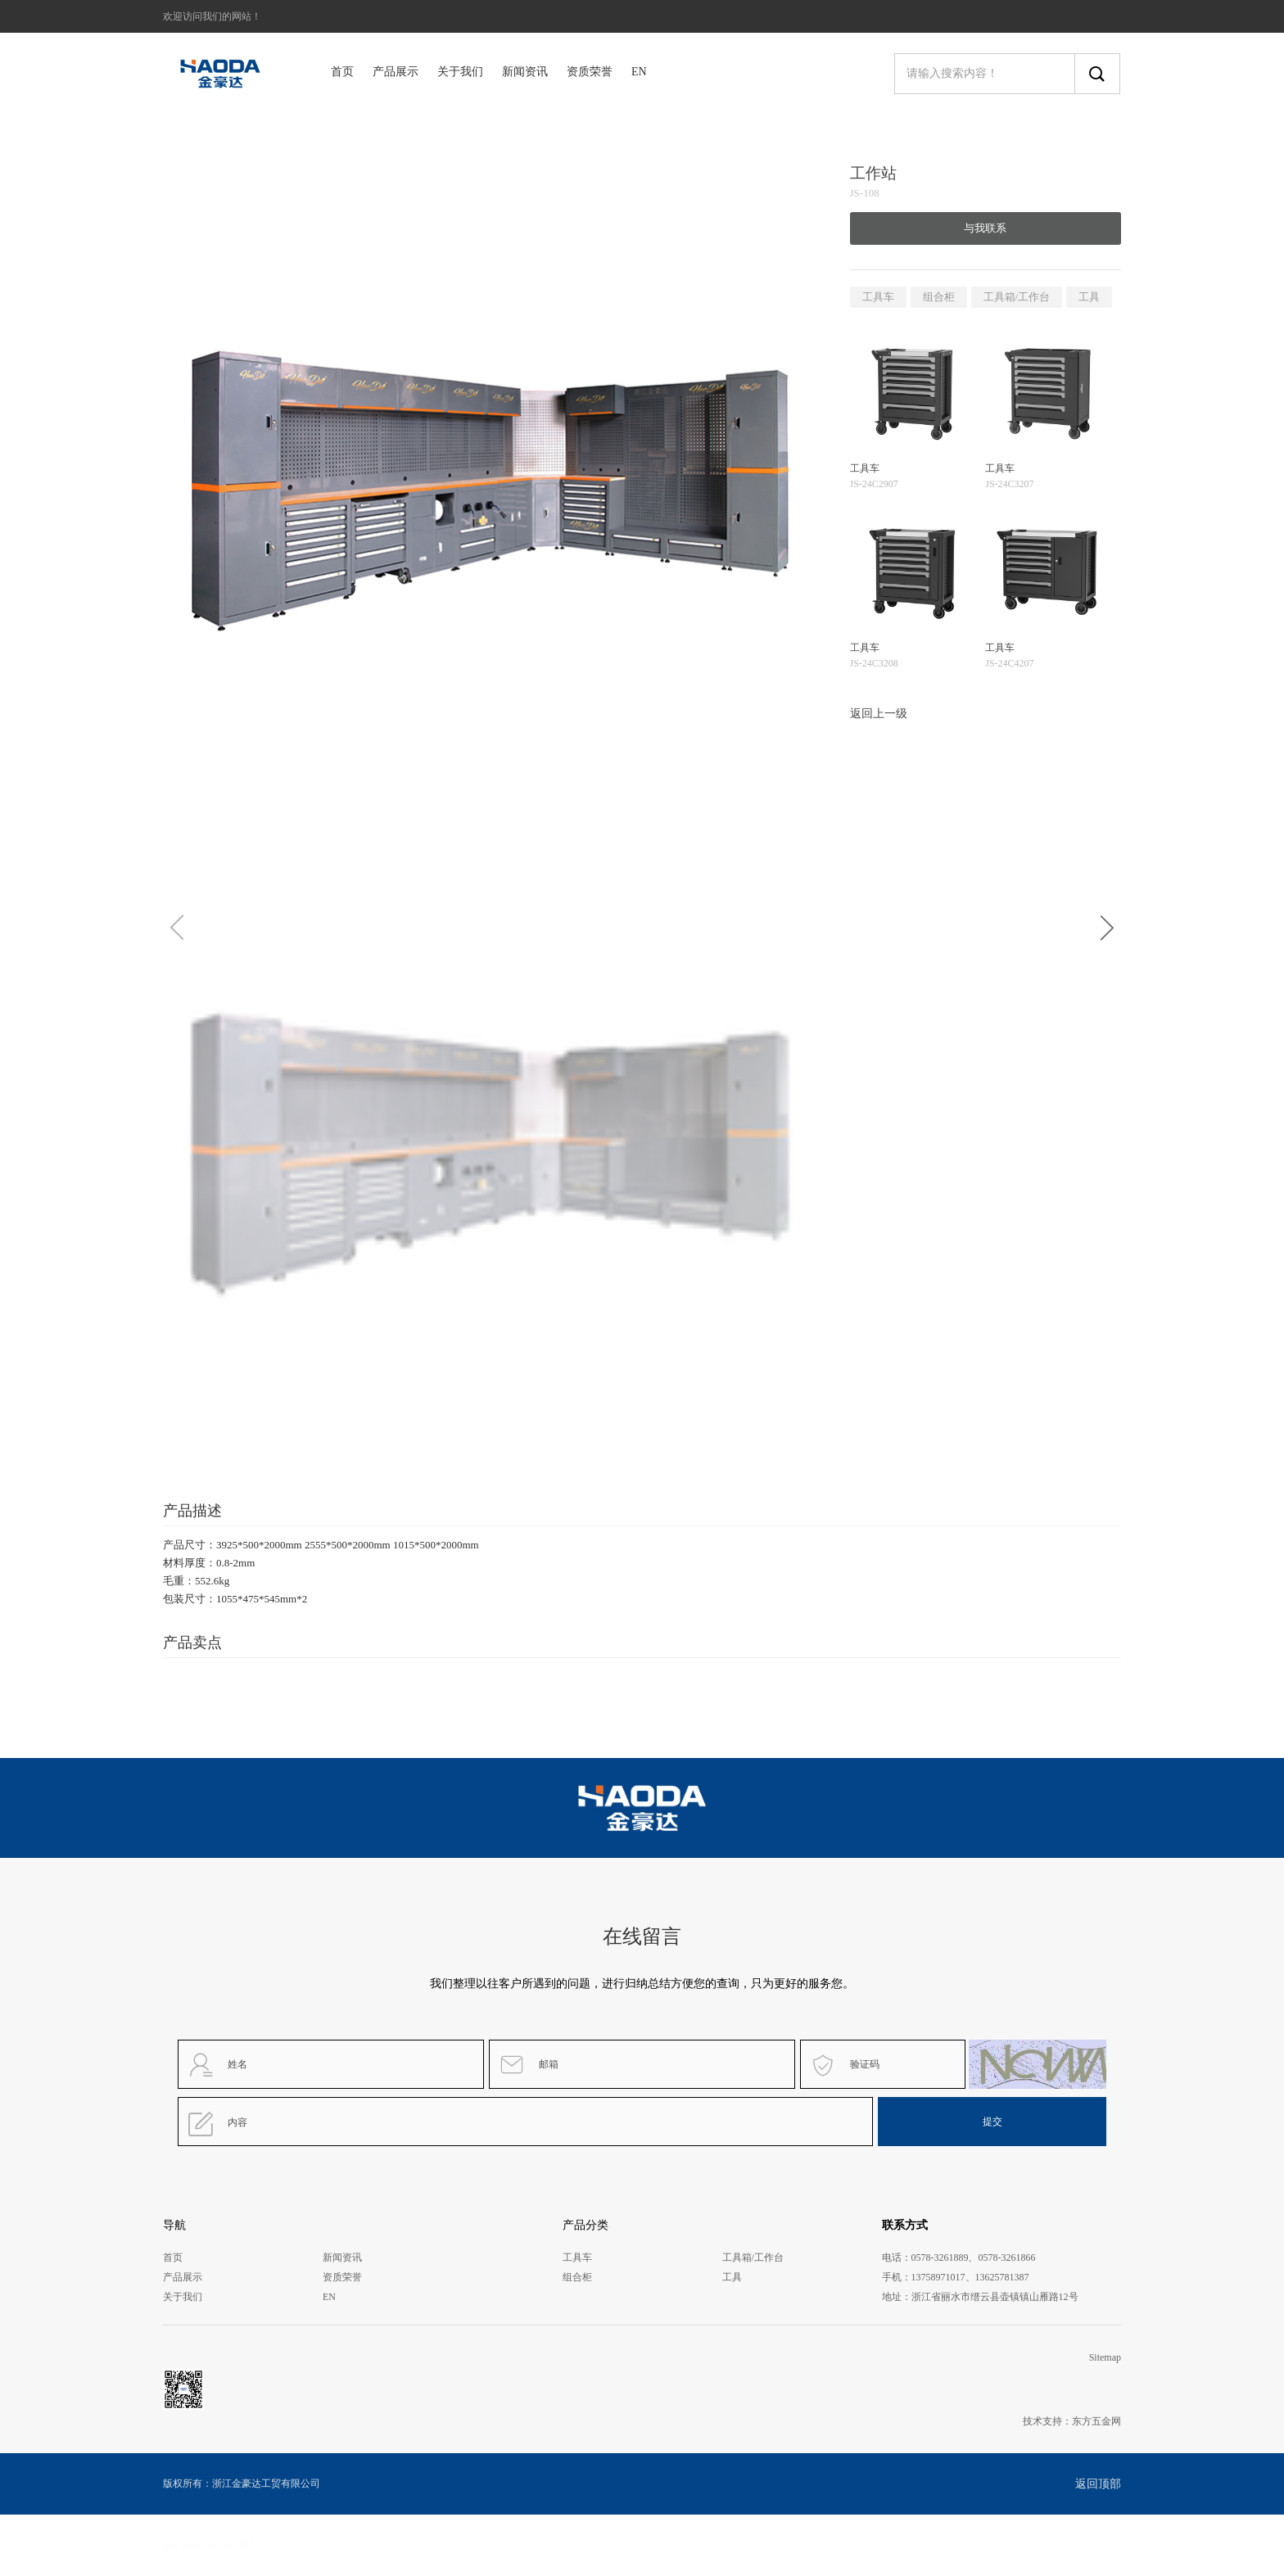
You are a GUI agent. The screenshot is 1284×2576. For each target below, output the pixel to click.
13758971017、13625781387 (970, 2277)
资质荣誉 (590, 72)
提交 (992, 2121)
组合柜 (939, 297)
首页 (342, 72)
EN (639, 72)
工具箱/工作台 (1017, 297)
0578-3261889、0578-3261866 (973, 2257)
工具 (1089, 297)
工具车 (878, 297)
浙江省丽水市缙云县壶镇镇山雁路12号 (994, 2297)
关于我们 (460, 72)
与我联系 (985, 228)
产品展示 (395, 72)
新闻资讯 (525, 72)
